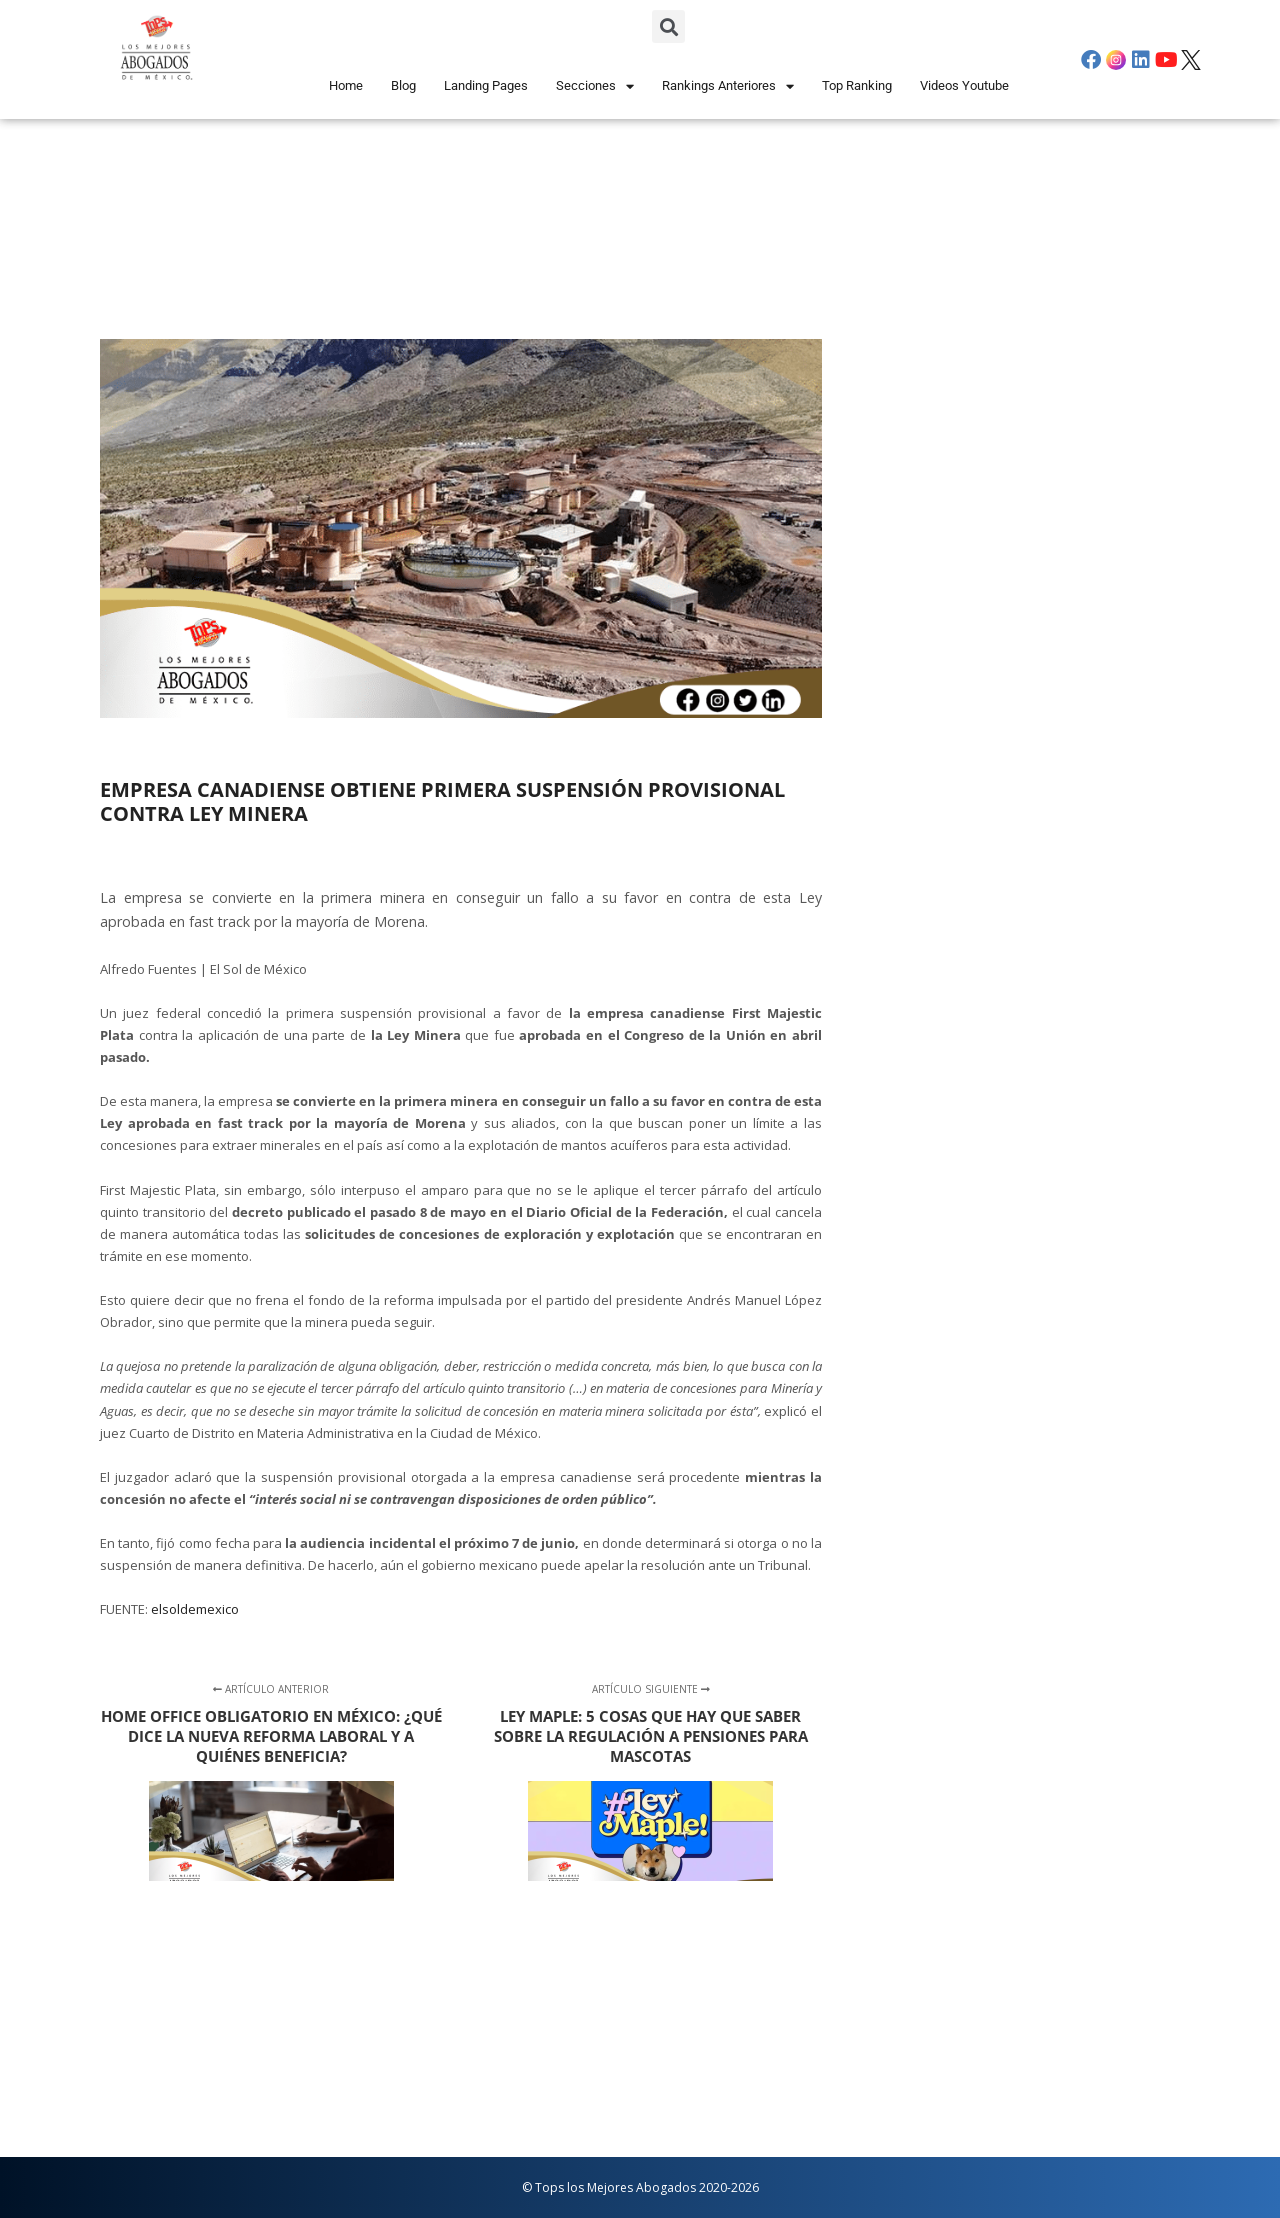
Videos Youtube (964, 85)
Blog (403, 85)
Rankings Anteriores (728, 86)
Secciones (595, 86)
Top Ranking (857, 85)
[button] (668, 26)
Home (346, 85)
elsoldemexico (195, 1609)
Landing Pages (486, 85)
